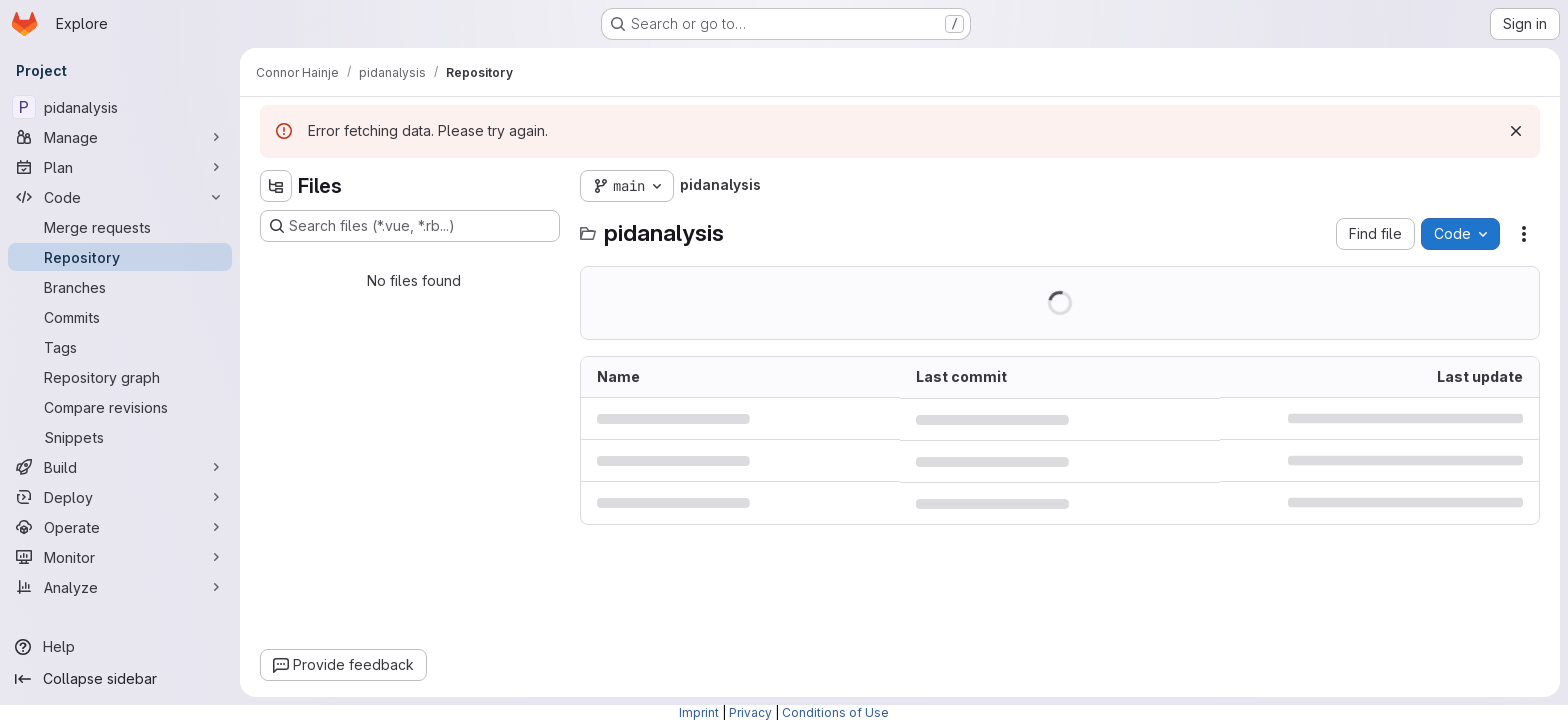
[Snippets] (120, 437)
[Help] (120, 647)
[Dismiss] (1516, 131)
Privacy (750, 712)
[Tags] (120, 347)
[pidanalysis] (120, 107)
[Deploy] (120, 497)
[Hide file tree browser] (276, 186)
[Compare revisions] (120, 407)
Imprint (699, 712)
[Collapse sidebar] (120, 679)
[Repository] (120, 257)
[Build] (120, 467)
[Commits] (120, 317)
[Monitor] (120, 557)
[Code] (120, 197)
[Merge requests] (120, 227)
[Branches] (120, 287)
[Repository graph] (120, 377)
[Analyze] (120, 587)
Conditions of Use (835, 712)
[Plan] (120, 167)
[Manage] (120, 137)
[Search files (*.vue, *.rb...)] (410, 226)
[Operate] (120, 527)
